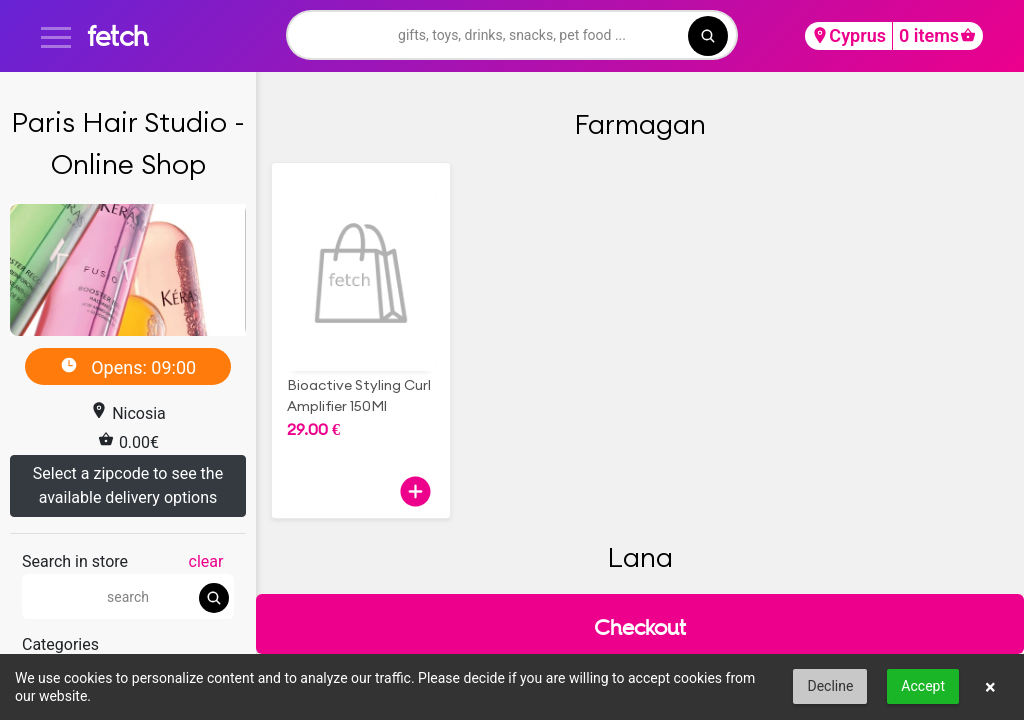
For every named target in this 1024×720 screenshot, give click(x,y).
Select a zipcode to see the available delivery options (128, 485)
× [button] (990, 687)
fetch (117, 35)
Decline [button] (830, 686)
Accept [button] (923, 686)
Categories (60, 644)
